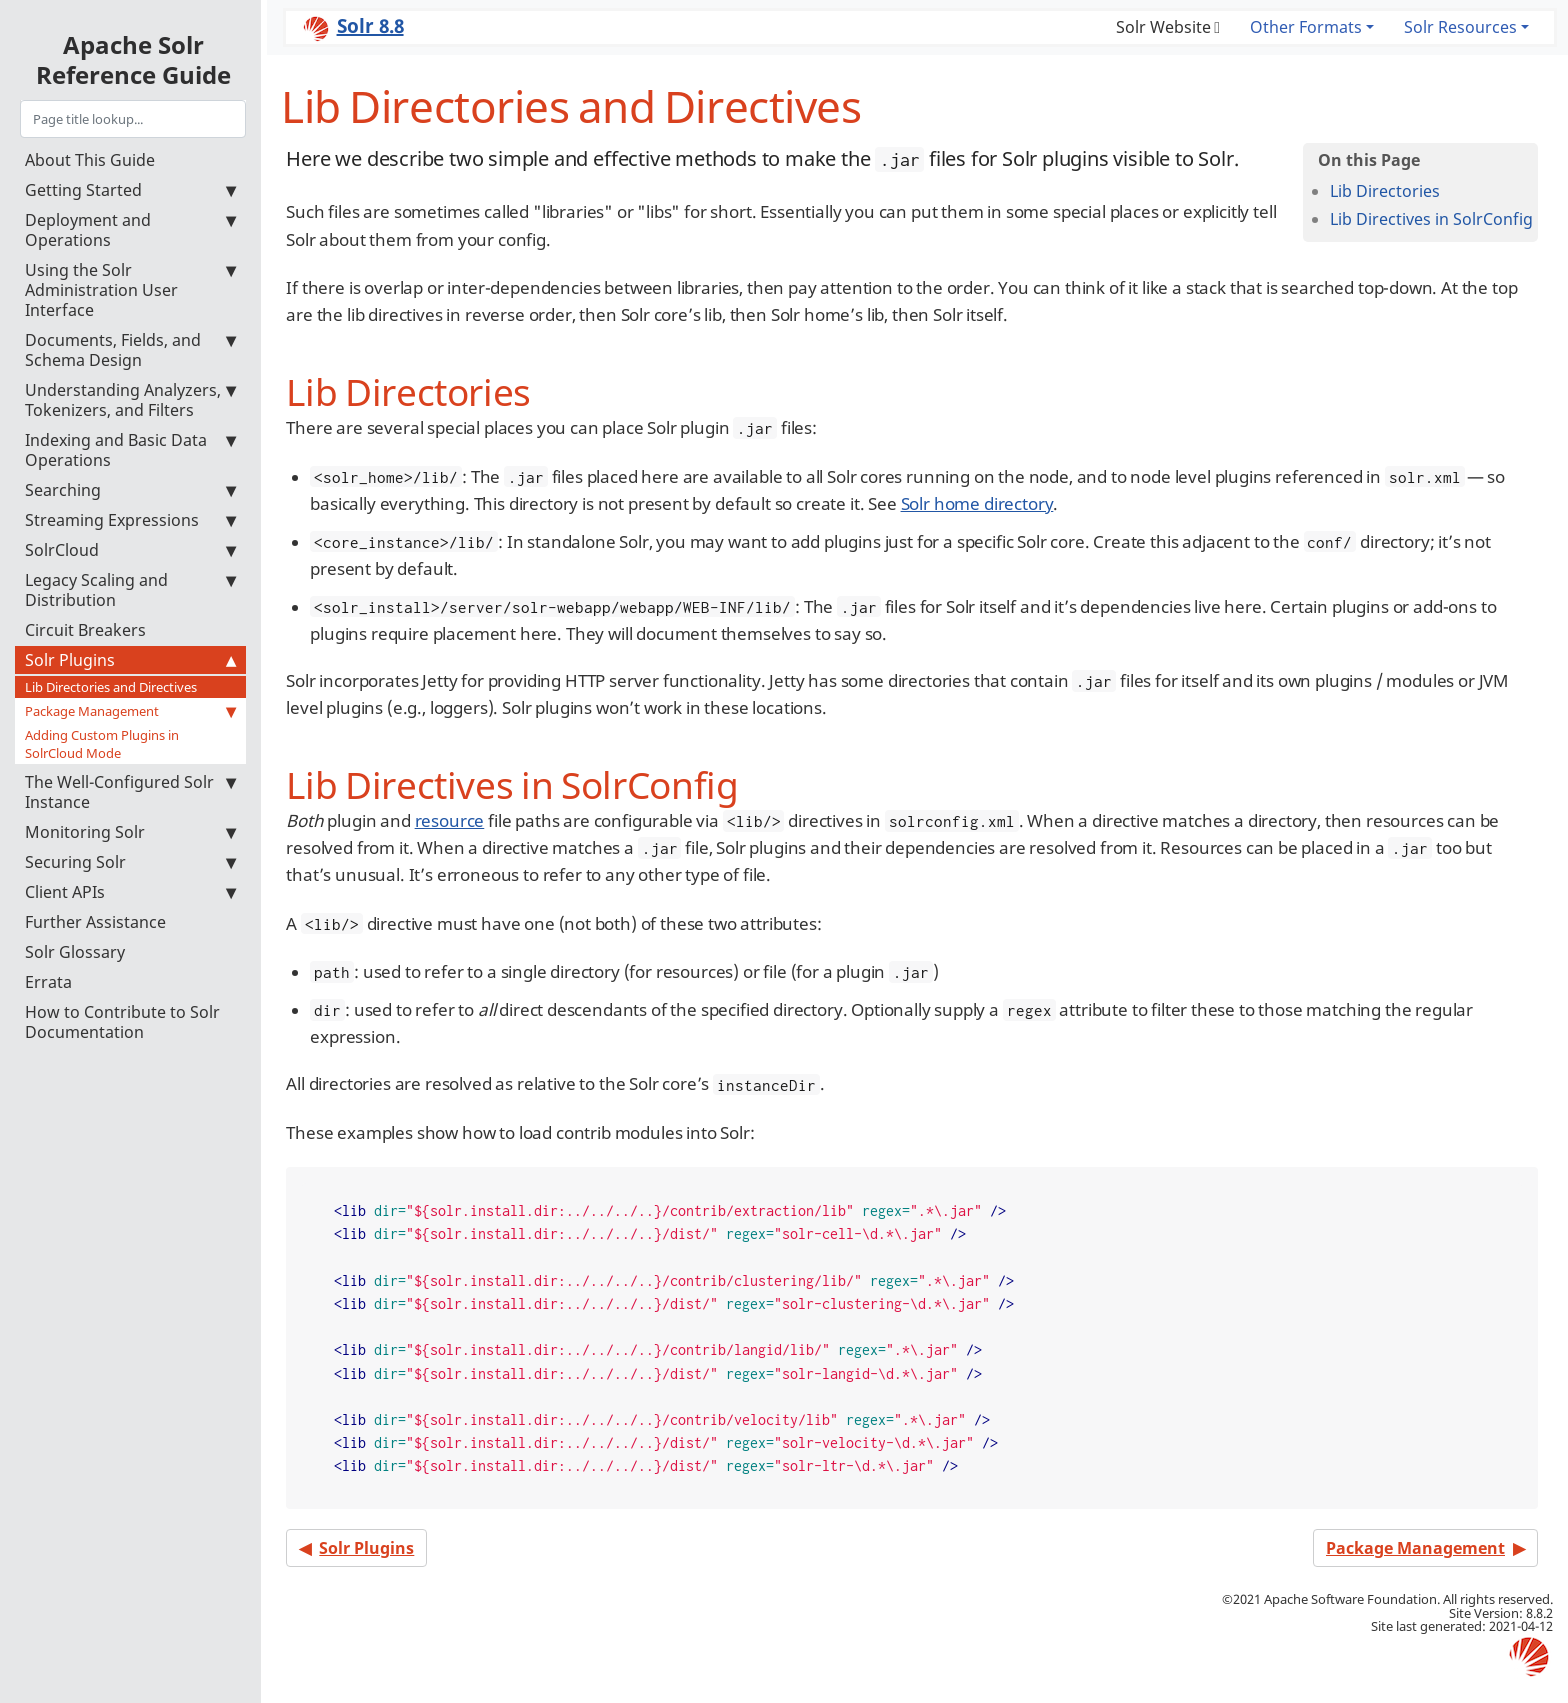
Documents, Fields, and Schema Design (130, 350)
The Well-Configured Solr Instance (130, 792)
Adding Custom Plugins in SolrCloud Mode (102, 744)
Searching (130, 490)
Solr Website (1163, 27)
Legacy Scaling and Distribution (130, 590)
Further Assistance (95, 922)
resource (450, 820)
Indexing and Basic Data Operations (130, 450)
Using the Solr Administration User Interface (130, 290)
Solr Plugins (130, 660)
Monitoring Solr (130, 832)
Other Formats (1306, 27)
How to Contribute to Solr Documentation (122, 1022)
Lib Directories (1385, 191)
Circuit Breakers (85, 630)
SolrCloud (130, 550)
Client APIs (130, 892)
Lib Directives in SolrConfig (1431, 219)
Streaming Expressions (130, 520)
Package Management (130, 711)
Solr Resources (1460, 27)
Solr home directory (977, 503)
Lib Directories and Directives (111, 687)
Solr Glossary (75, 952)
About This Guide (90, 160)
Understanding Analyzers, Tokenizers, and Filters (130, 400)
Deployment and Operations (130, 230)
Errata (48, 982)
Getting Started (130, 190)
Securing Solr (130, 862)
